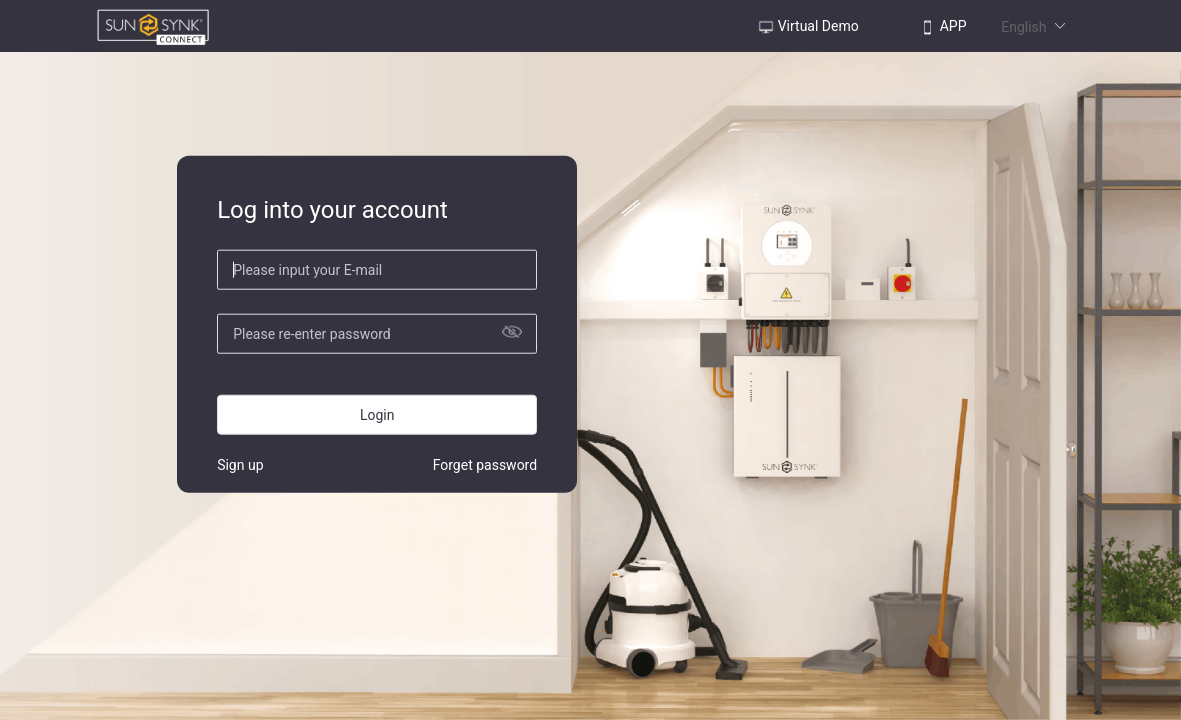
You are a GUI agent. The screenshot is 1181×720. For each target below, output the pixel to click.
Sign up (240, 464)
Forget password (485, 464)
